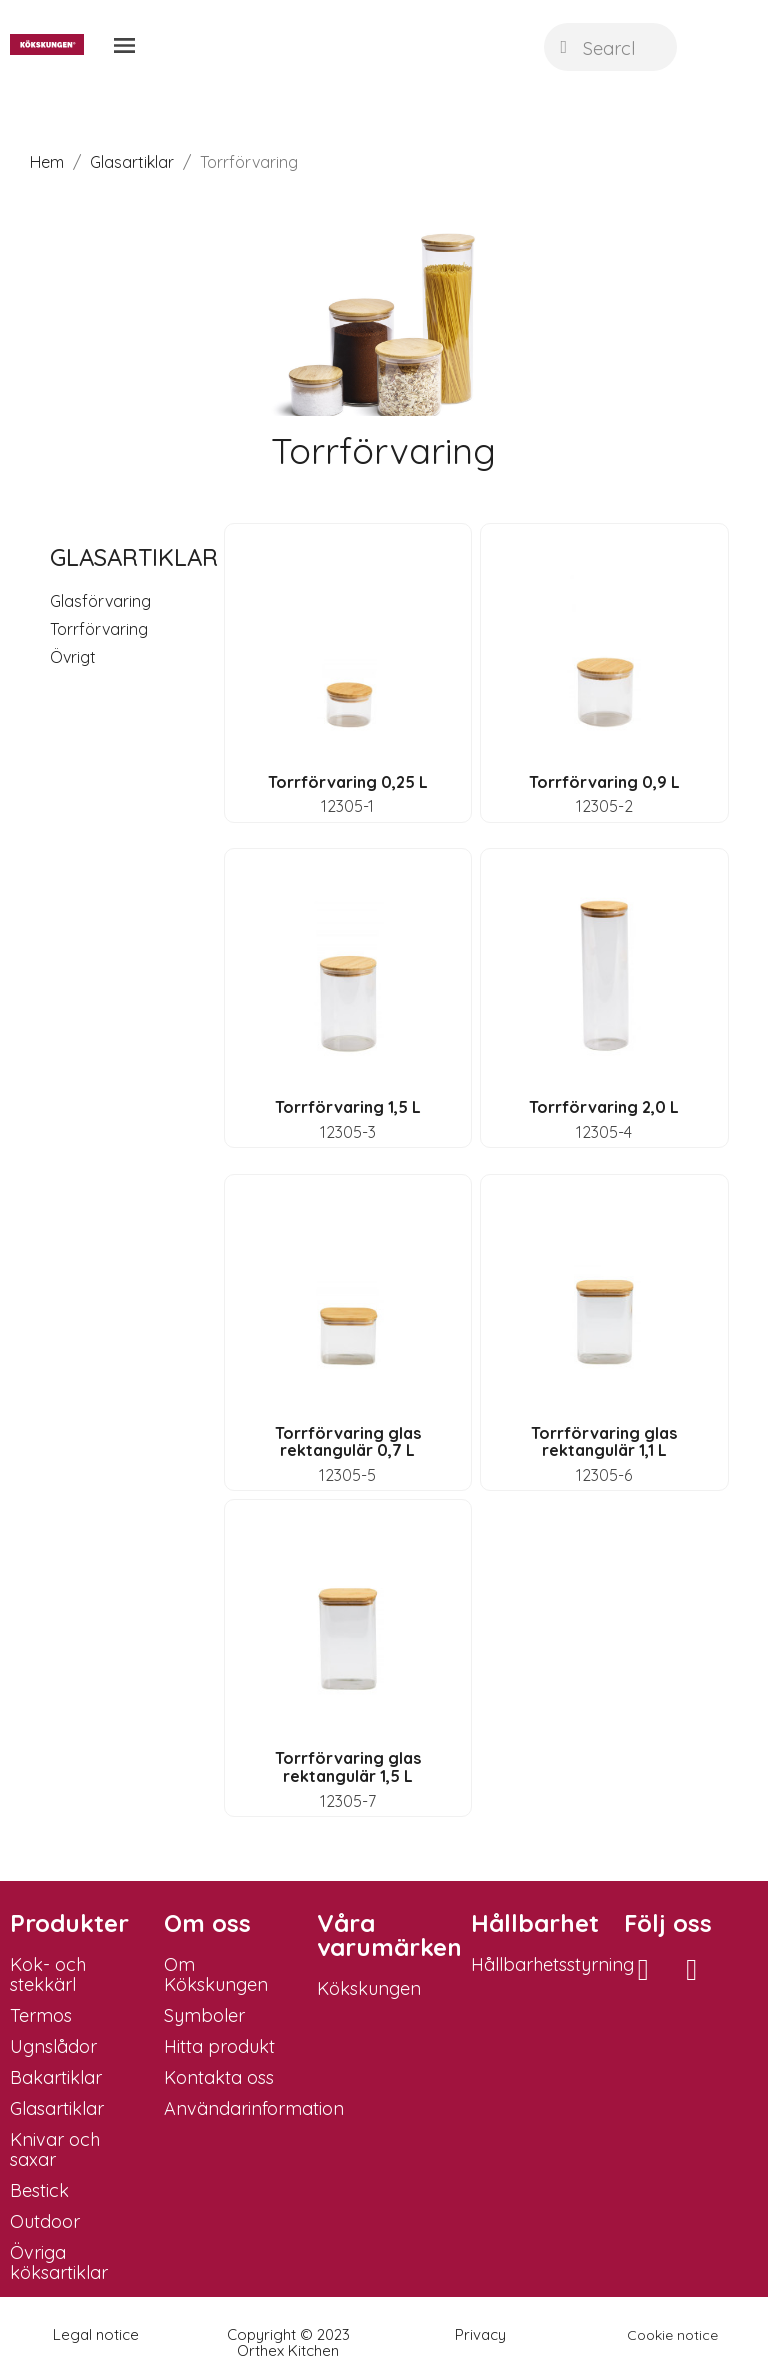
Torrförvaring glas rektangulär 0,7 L (348, 1442)
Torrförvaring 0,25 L (348, 782)
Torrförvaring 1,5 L (348, 1107)
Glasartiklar (134, 557)
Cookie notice (672, 2335)
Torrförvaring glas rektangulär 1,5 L (348, 1767)
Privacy (480, 2334)
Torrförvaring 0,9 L (604, 782)
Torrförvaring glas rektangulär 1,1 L (604, 1442)
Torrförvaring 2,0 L (604, 1107)
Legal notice (96, 2334)
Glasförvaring (100, 601)
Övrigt (73, 657)
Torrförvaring (99, 629)
